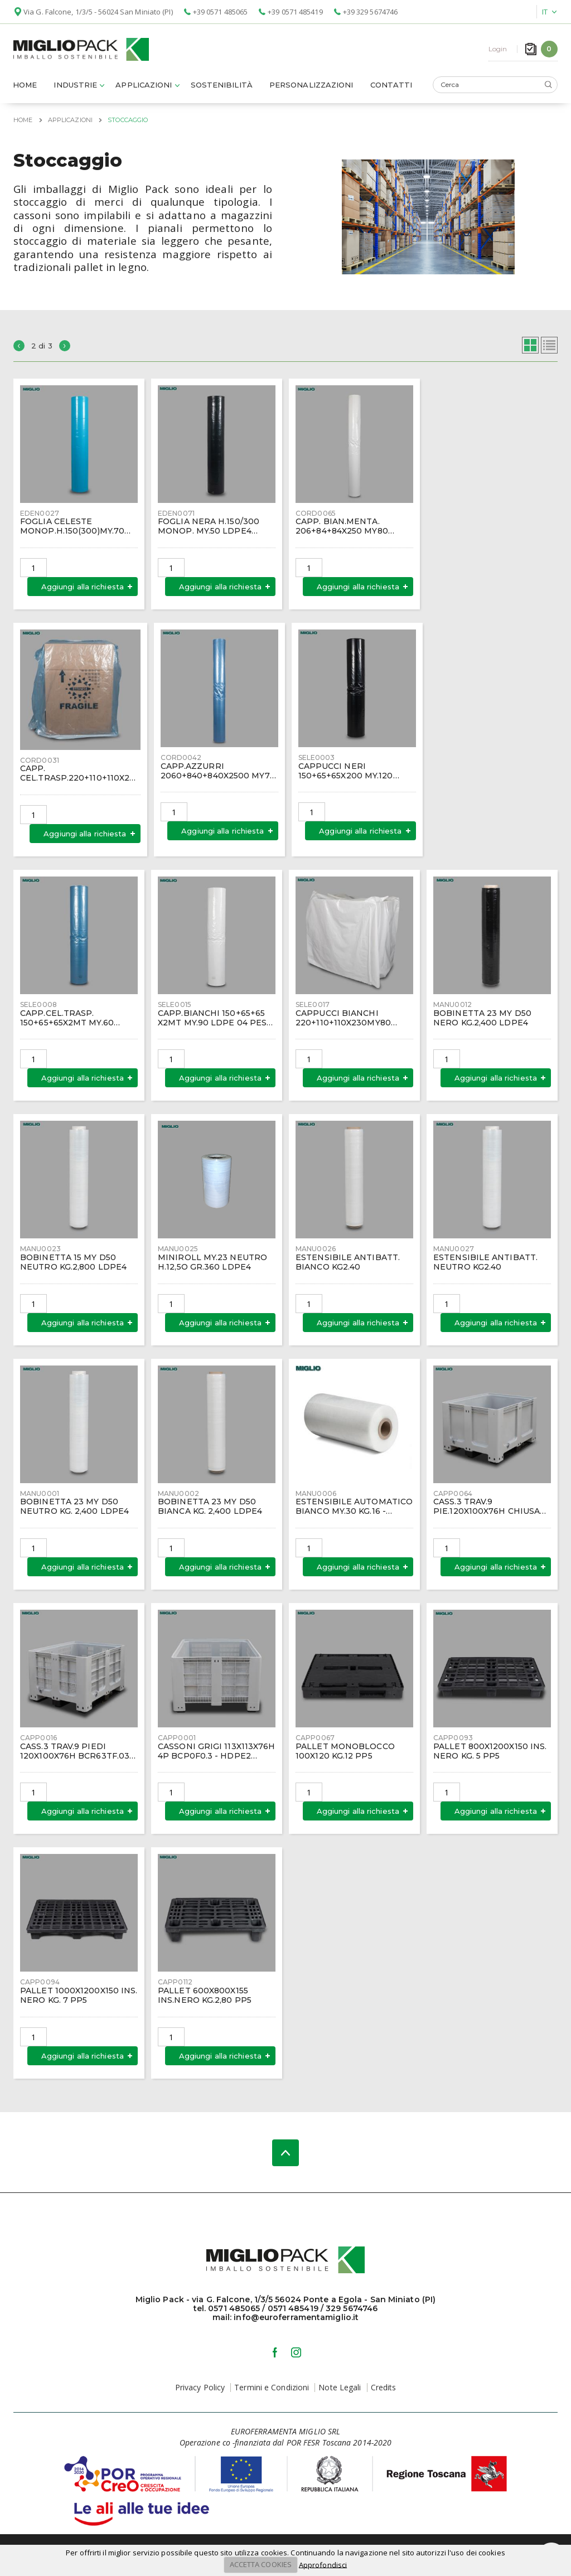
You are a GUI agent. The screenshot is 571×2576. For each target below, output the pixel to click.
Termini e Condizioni (271, 2390)
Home (25, 87)
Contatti (391, 87)
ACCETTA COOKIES (261, 2564)
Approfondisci (323, 2564)
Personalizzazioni (311, 87)
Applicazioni (143, 87)
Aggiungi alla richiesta (82, 589)
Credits (383, 2390)
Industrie (75, 87)
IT (545, 12)
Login (497, 50)
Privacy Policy (200, 2390)
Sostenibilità (222, 87)
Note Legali (339, 2390)
